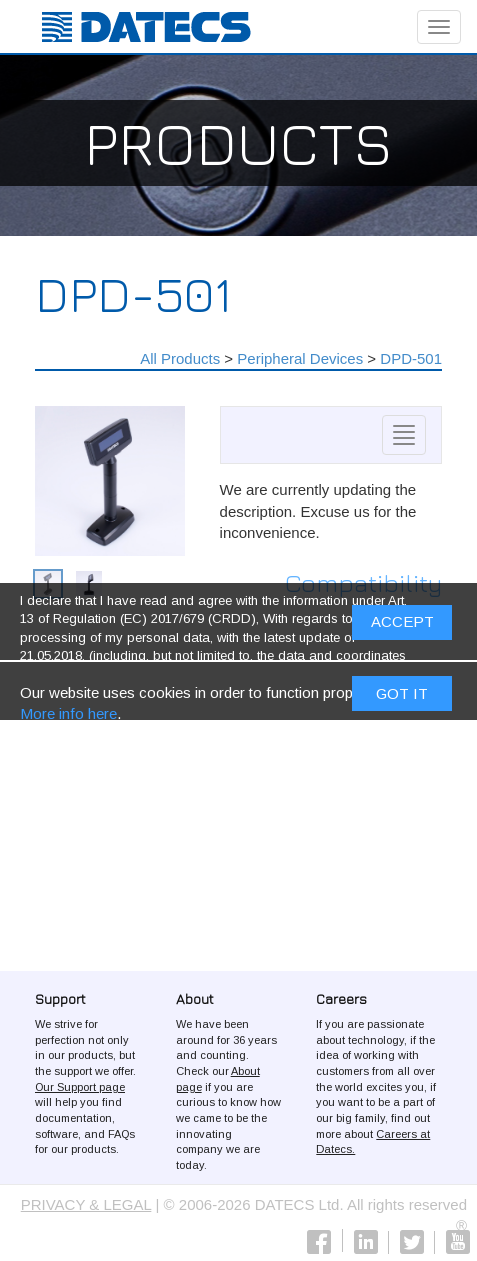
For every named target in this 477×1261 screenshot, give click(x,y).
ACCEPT (402, 625)
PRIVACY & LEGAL (86, 1204)
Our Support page (80, 1087)
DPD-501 (411, 358)
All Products (180, 358)
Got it (402, 696)
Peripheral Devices (300, 358)
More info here (68, 716)
